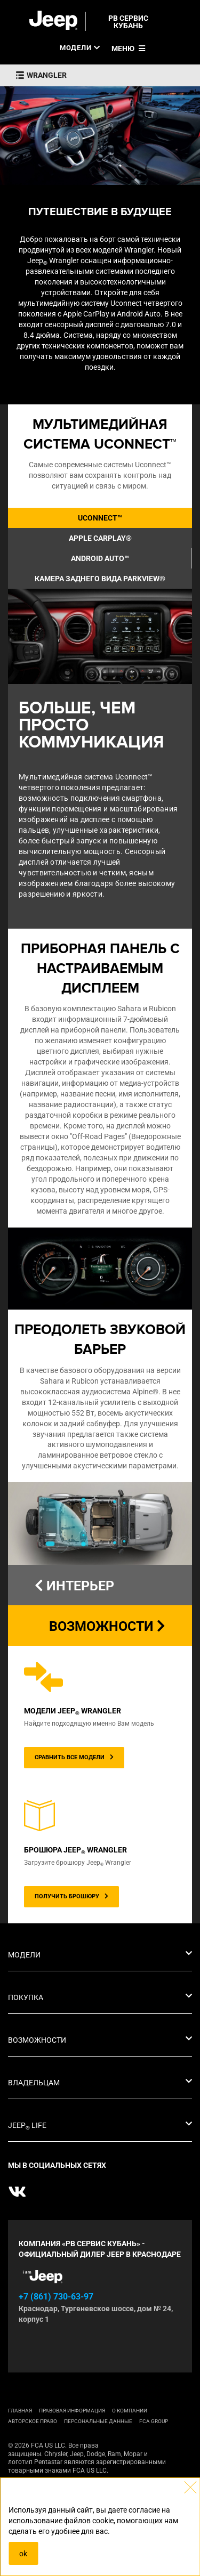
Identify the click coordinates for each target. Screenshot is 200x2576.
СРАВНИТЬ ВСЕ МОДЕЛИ (74, 1757)
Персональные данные (98, 2421)
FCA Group (153, 2421)
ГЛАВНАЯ (20, 2411)
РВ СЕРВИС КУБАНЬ (128, 22)
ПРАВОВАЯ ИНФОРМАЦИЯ (72, 2411)
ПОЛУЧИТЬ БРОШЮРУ (71, 1896)
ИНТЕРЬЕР (74, 1586)
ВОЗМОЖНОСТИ (107, 1626)
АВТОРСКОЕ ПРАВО (32, 2421)
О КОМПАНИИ (129, 2411)
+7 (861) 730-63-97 (56, 2296)
